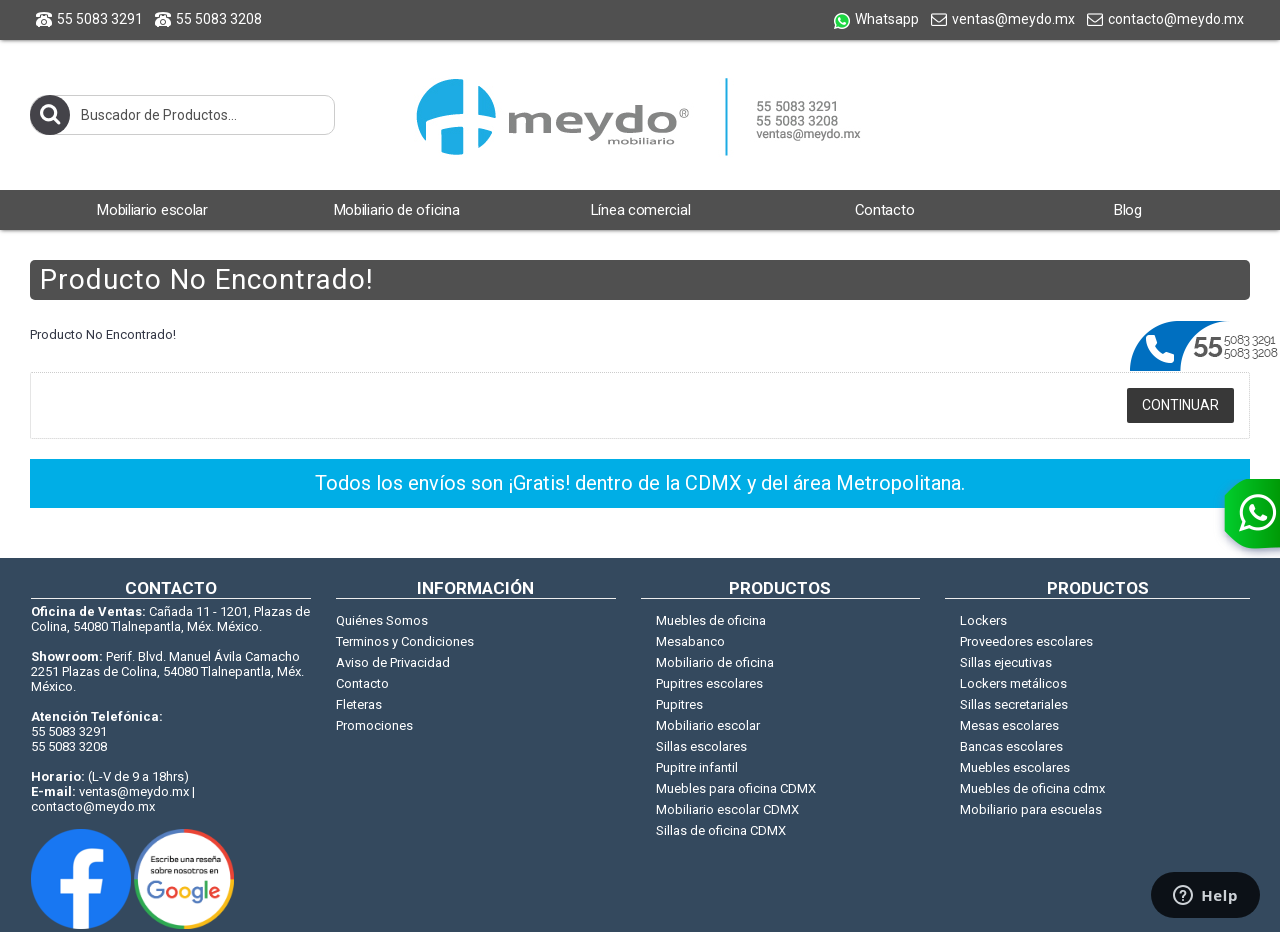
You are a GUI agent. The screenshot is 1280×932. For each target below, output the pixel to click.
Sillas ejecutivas (1006, 662)
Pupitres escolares (709, 683)
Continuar (1180, 405)
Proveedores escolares (1026, 641)
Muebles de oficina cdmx (1032, 788)
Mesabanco (690, 641)
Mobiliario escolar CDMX (727, 809)
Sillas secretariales (1014, 704)
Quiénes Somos (382, 620)
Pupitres (679, 704)
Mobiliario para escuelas (1031, 809)
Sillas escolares (701, 746)
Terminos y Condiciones (405, 641)
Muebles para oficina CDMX (736, 788)
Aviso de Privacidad (393, 662)
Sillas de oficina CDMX (721, 830)
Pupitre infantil (697, 767)
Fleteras (359, 704)
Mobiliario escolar (708, 725)
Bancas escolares (1011, 746)
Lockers (983, 620)
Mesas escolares (1009, 725)
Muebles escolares (1015, 767)
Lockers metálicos (1013, 683)
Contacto (362, 683)
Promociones (374, 725)
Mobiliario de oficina (715, 662)
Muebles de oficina (711, 620)
